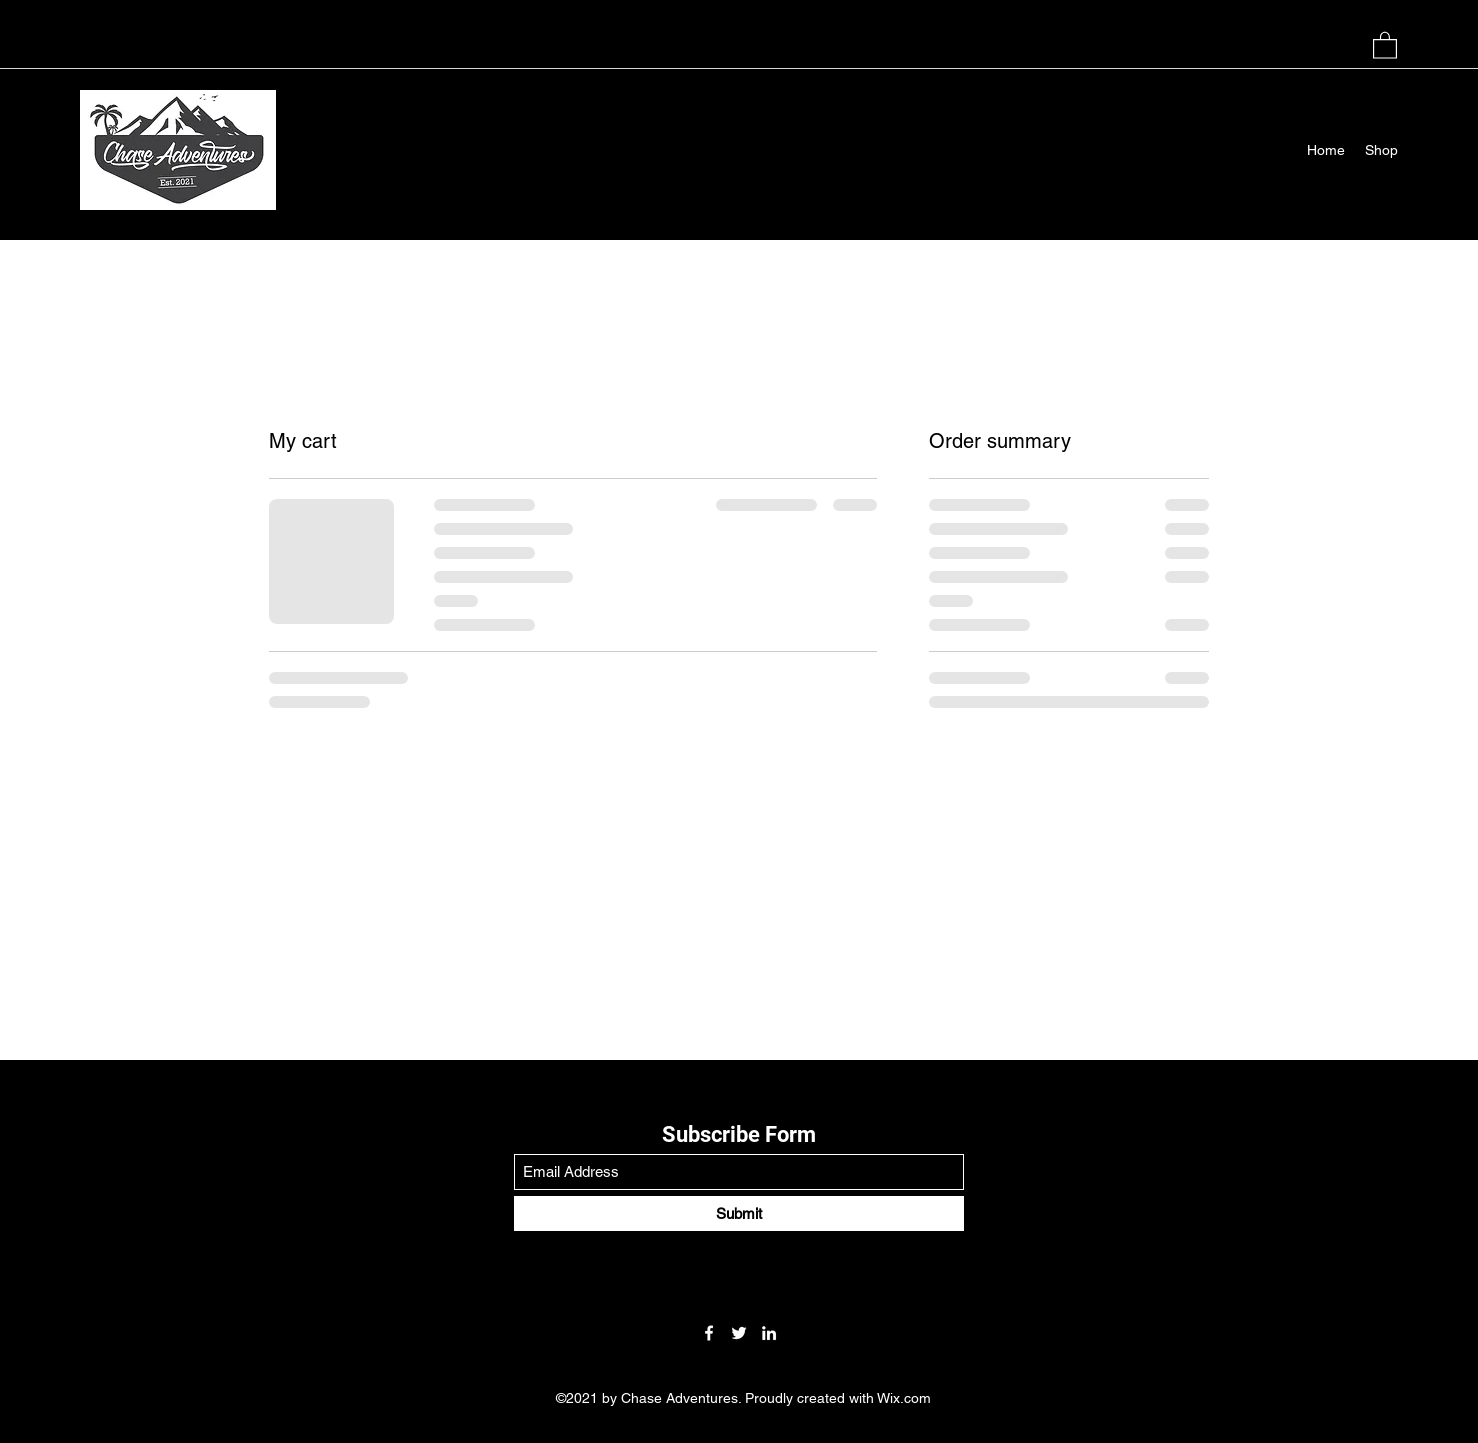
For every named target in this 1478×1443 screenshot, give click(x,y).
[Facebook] (709, 1333)
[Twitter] (739, 1333)
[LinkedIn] (769, 1333)
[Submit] (739, 1213)
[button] (1385, 44)
